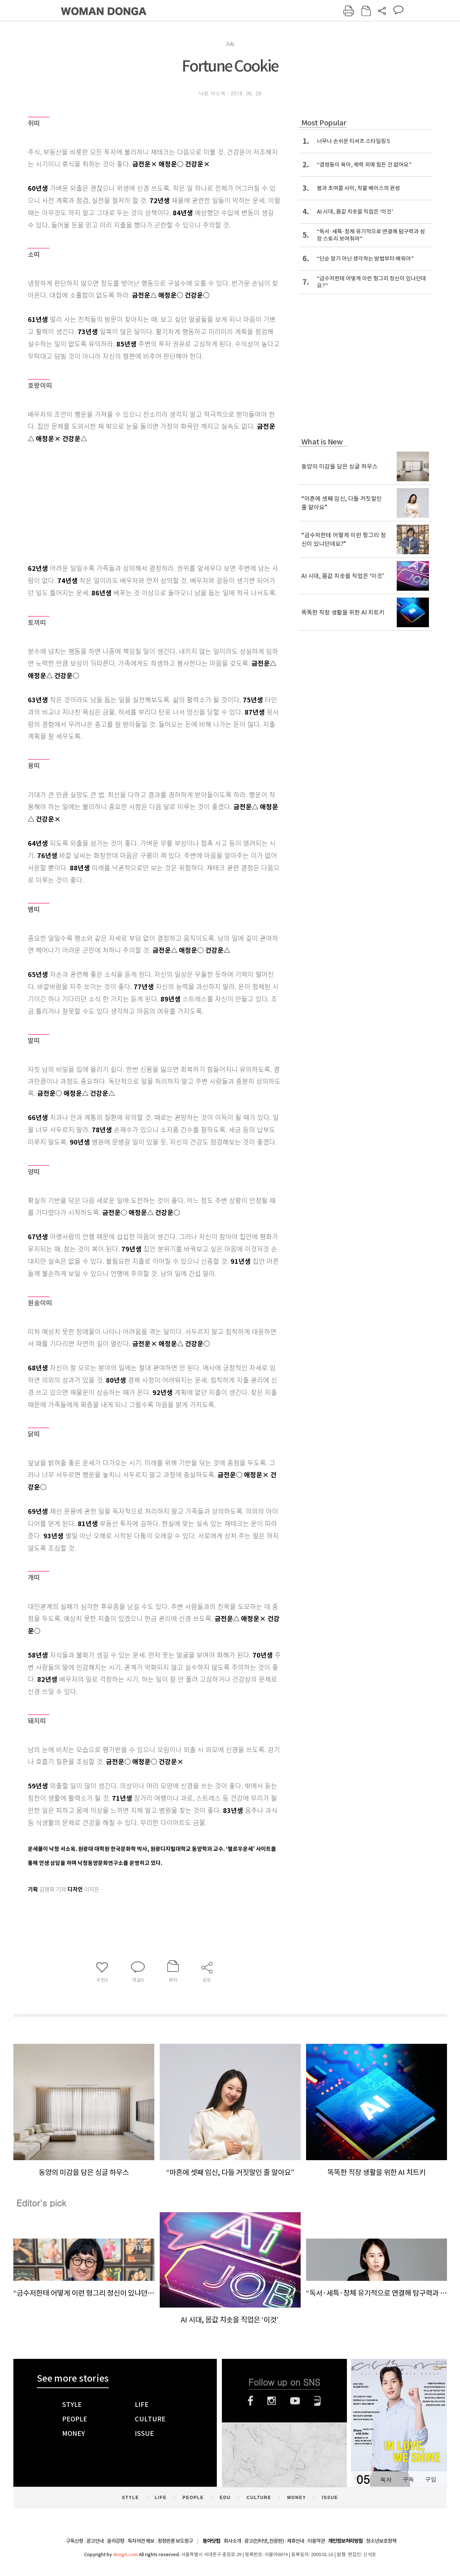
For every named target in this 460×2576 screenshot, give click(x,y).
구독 (408, 2479)
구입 (431, 2479)
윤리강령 (115, 2541)
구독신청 (74, 2541)
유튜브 (295, 2401)
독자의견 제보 (141, 2541)
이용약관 (316, 2541)
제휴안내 (295, 2541)
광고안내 (95, 2541)
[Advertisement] (136, 502)
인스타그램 (271, 2401)
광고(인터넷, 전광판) (264, 2541)
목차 (386, 2479)
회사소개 (232, 2541)
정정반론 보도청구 (175, 2541)
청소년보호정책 (381, 2541)
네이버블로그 (317, 2401)
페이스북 (250, 2401)
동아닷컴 (211, 2541)
